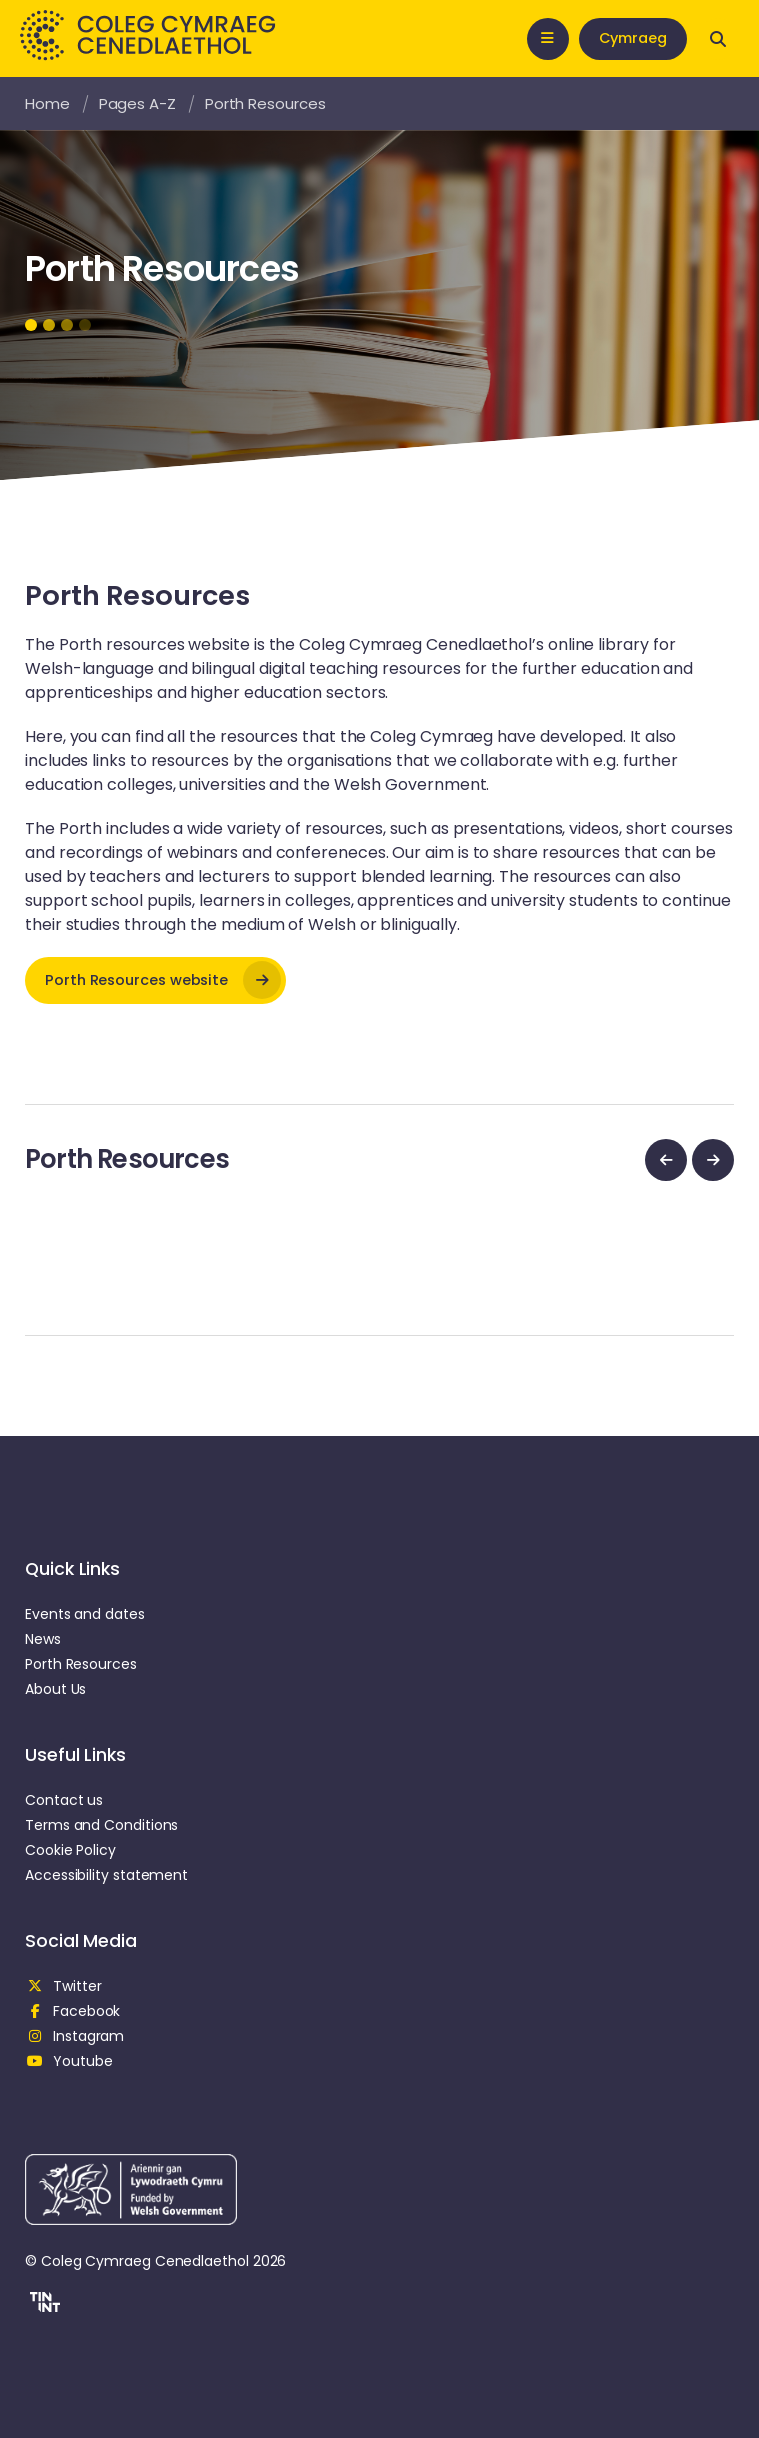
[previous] (666, 1160)
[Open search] (718, 39)
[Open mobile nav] (548, 39)
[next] (713, 1160)
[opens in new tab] (155, 980)
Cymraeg (633, 38)
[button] (42, 2305)
